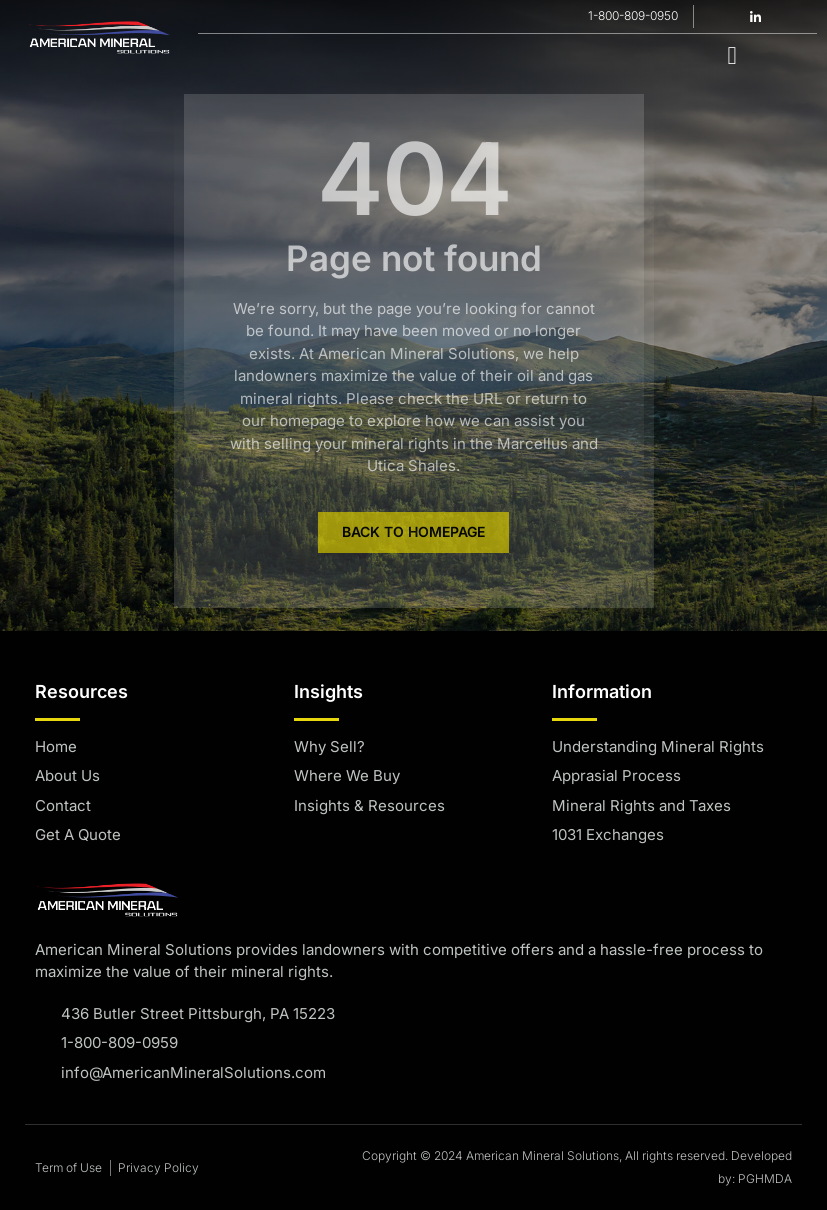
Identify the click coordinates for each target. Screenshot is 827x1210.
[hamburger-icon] (732, 54)
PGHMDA (765, 1178)
